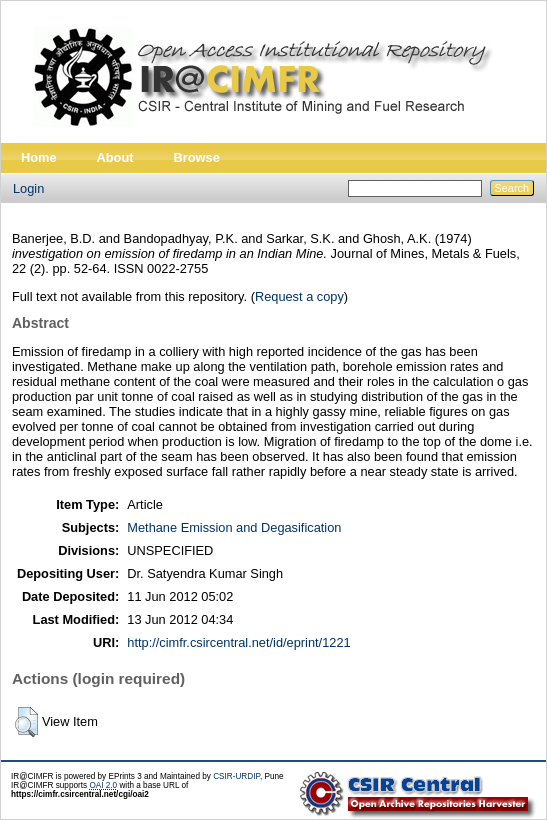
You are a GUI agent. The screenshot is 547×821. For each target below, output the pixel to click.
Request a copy (299, 296)
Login (28, 188)
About (115, 157)
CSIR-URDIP (236, 776)
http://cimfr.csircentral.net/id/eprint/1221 (238, 642)
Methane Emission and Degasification (234, 527)
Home (39, 157)
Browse (197, 157)
